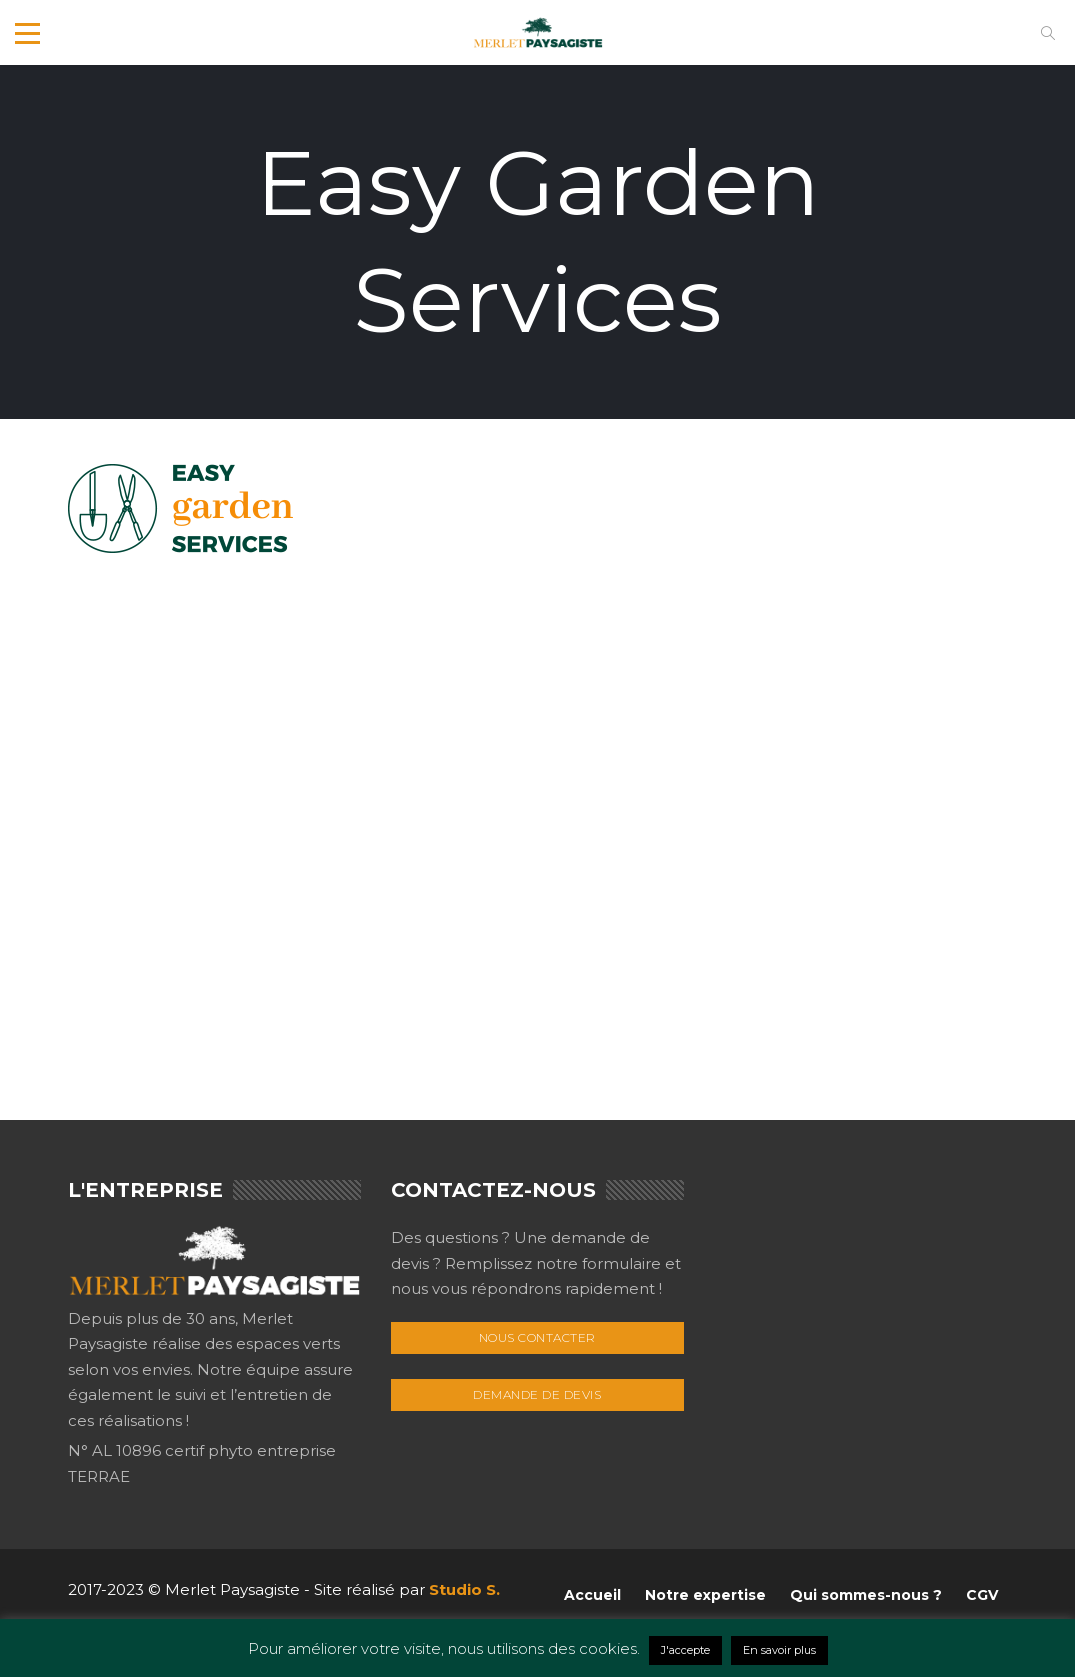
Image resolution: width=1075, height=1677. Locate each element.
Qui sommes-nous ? (866, 1595)
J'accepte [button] (685, 1650)
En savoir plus (779, 1650)
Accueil (592, 1595)
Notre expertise (705, 1595)
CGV (982, 1595)
